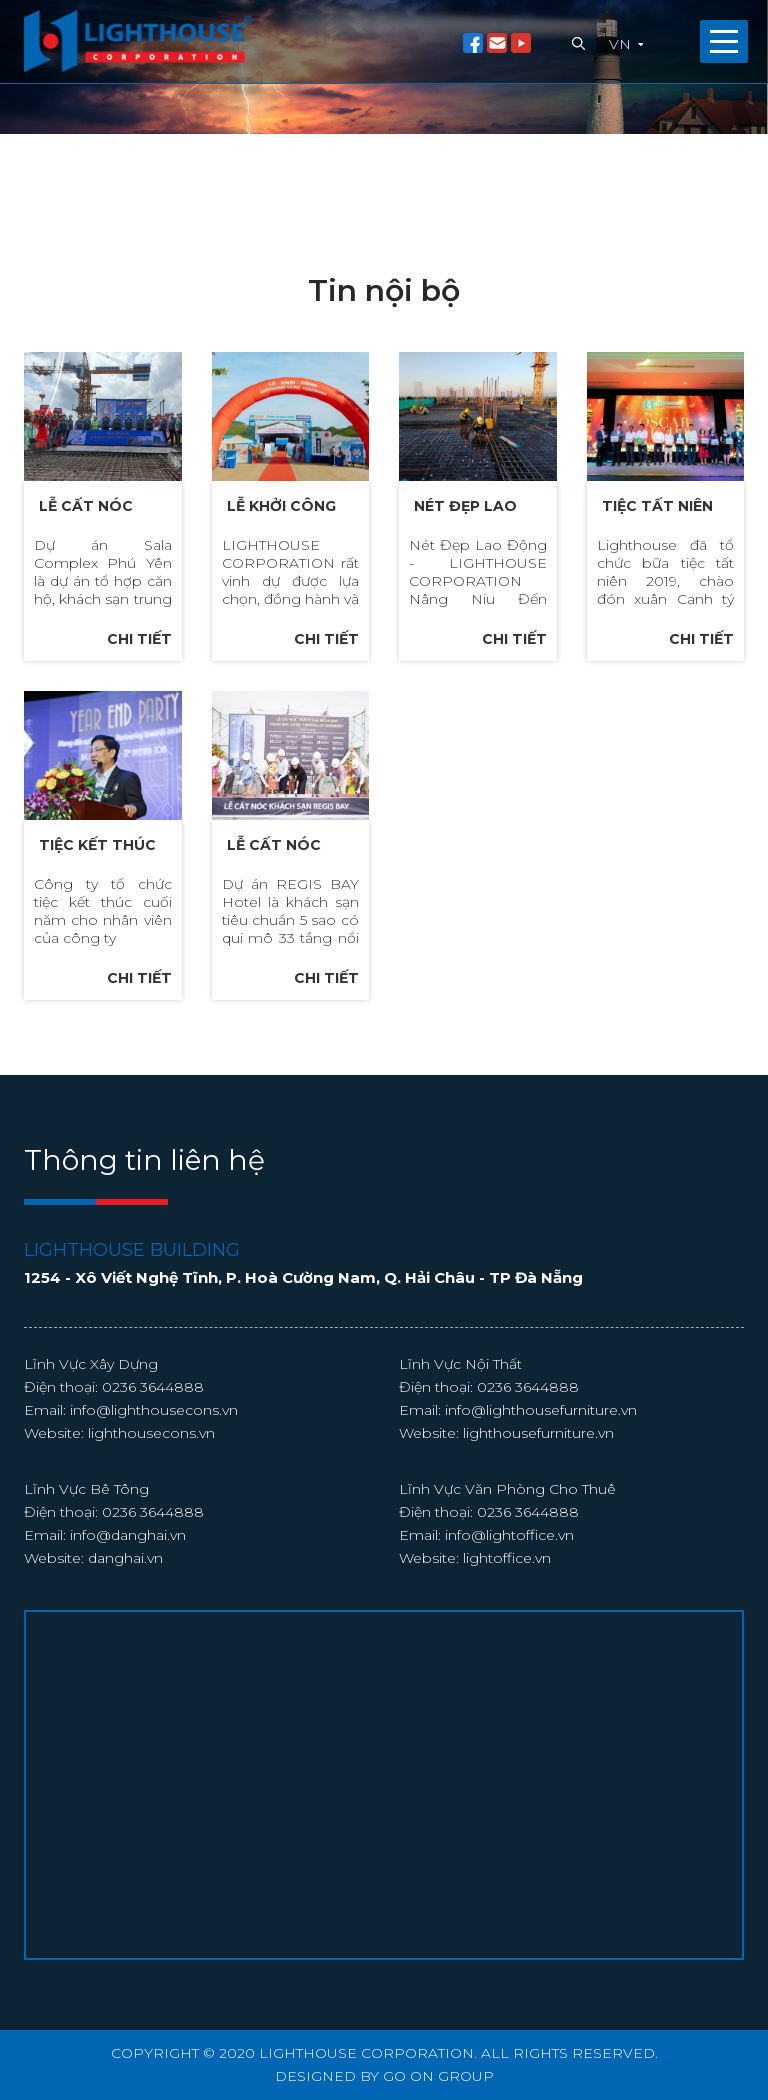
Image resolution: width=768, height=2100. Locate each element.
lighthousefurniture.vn (538, 1466)
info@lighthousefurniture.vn (541, 1443)
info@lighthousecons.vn (154, 1443)
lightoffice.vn (507, 1591)
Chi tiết (139, 639)
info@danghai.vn (128, 1568)
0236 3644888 (153, 1420)
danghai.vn (125, 1591)
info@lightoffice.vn (509, 1568)
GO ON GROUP (438, 2076)
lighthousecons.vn (151, 1466)
